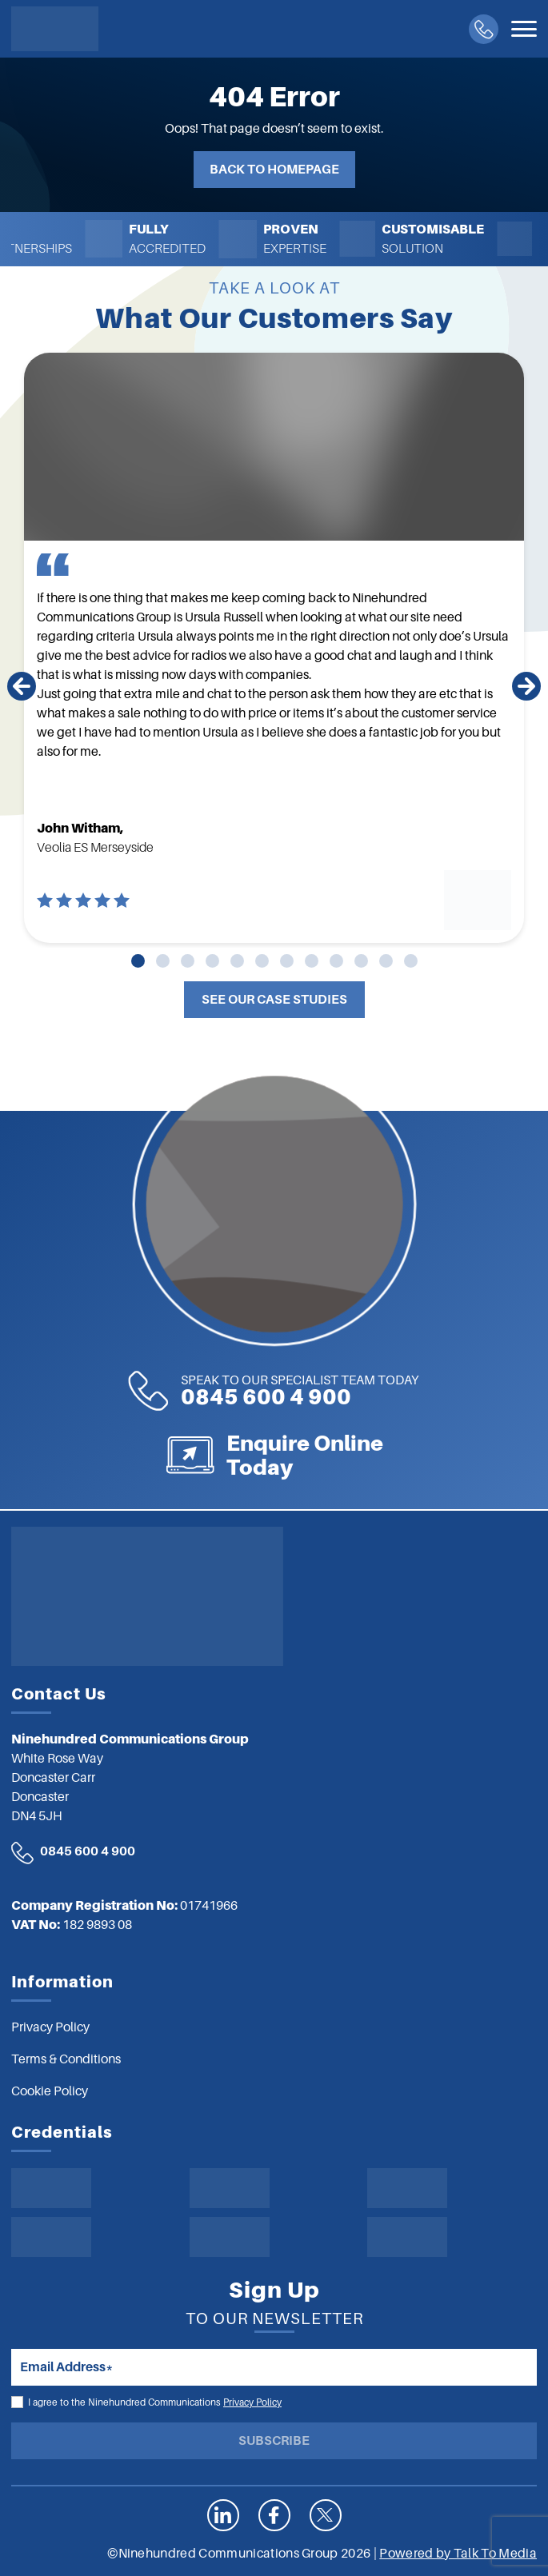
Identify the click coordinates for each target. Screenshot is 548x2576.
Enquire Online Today (392, 1455)
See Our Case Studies (274, 999)
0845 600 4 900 (211, 1391)
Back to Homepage (274, 169)
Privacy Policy (252, 2402)
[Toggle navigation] (524, 29)
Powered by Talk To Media (458, 2553)
